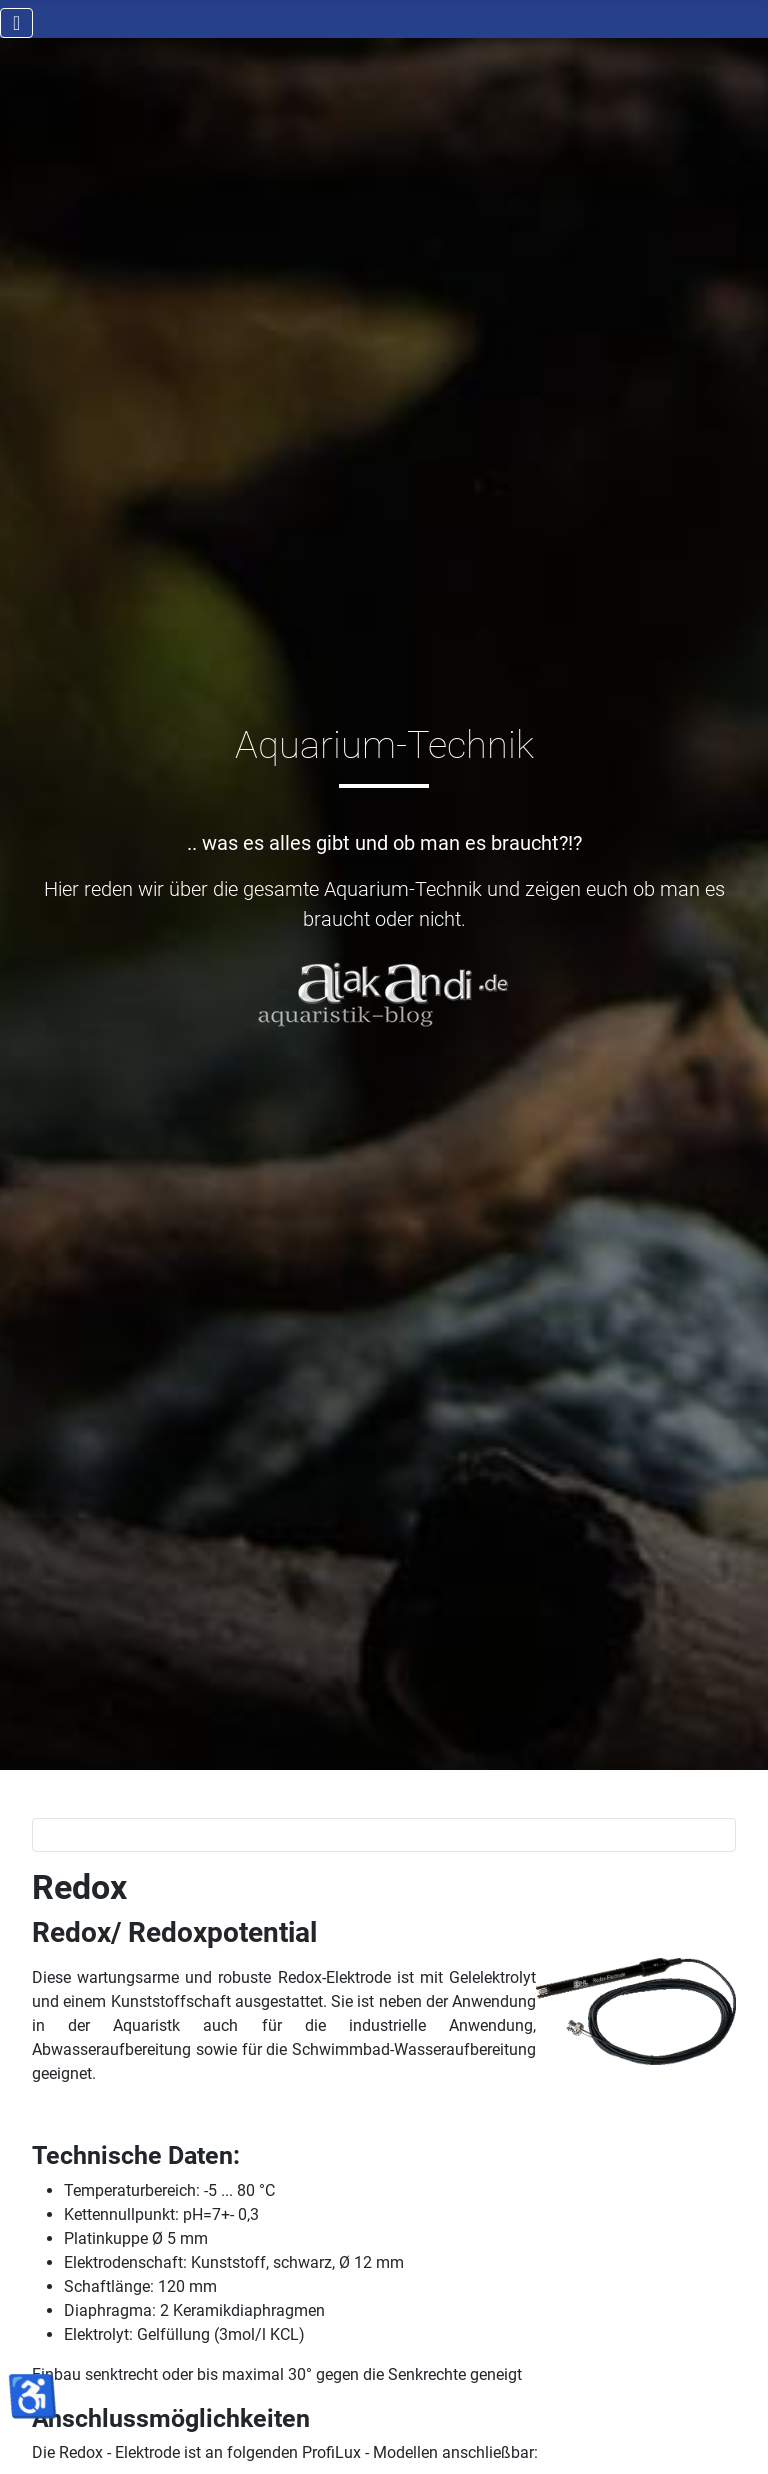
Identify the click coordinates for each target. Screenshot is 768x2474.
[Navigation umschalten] (16, 23)
